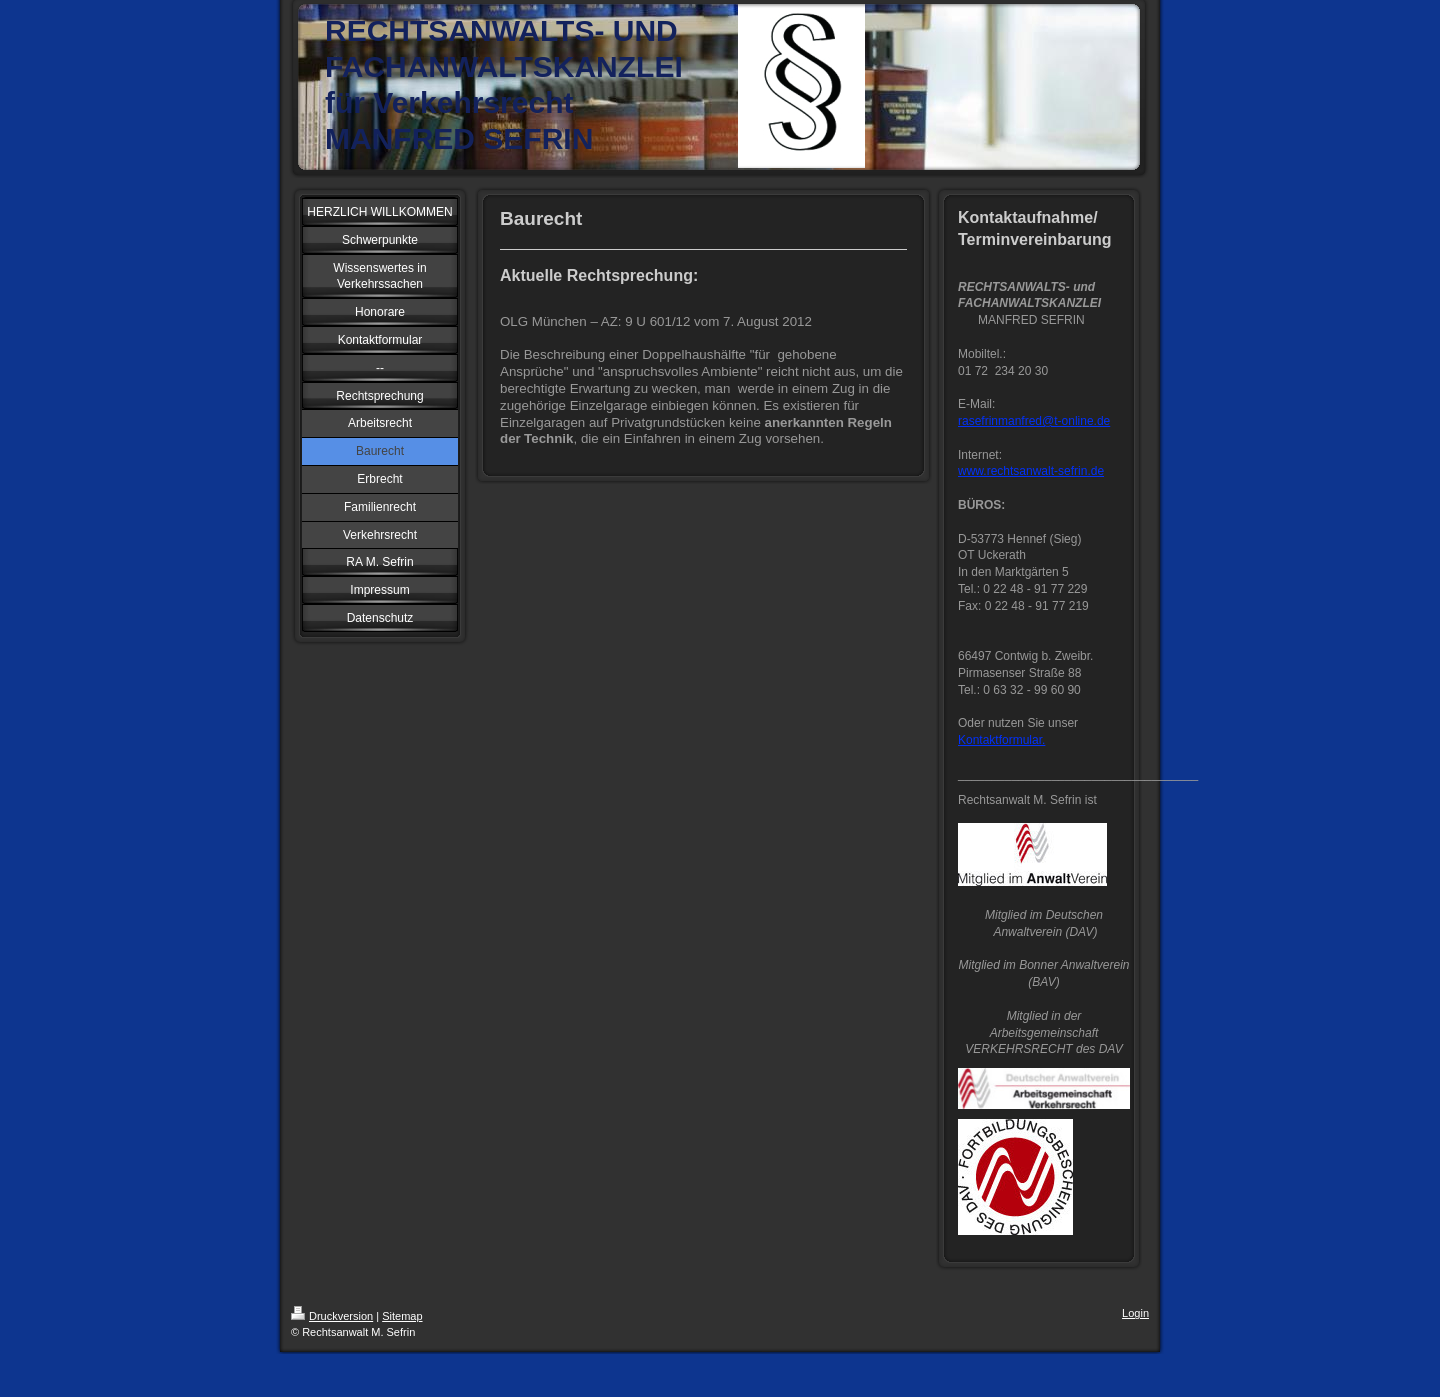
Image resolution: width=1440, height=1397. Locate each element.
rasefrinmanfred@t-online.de (1034, 421)
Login (1135, 1313)
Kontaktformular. (1001, 740)
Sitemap (402, 1316)
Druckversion (332, 1316)
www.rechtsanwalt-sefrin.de (1031, 471)
